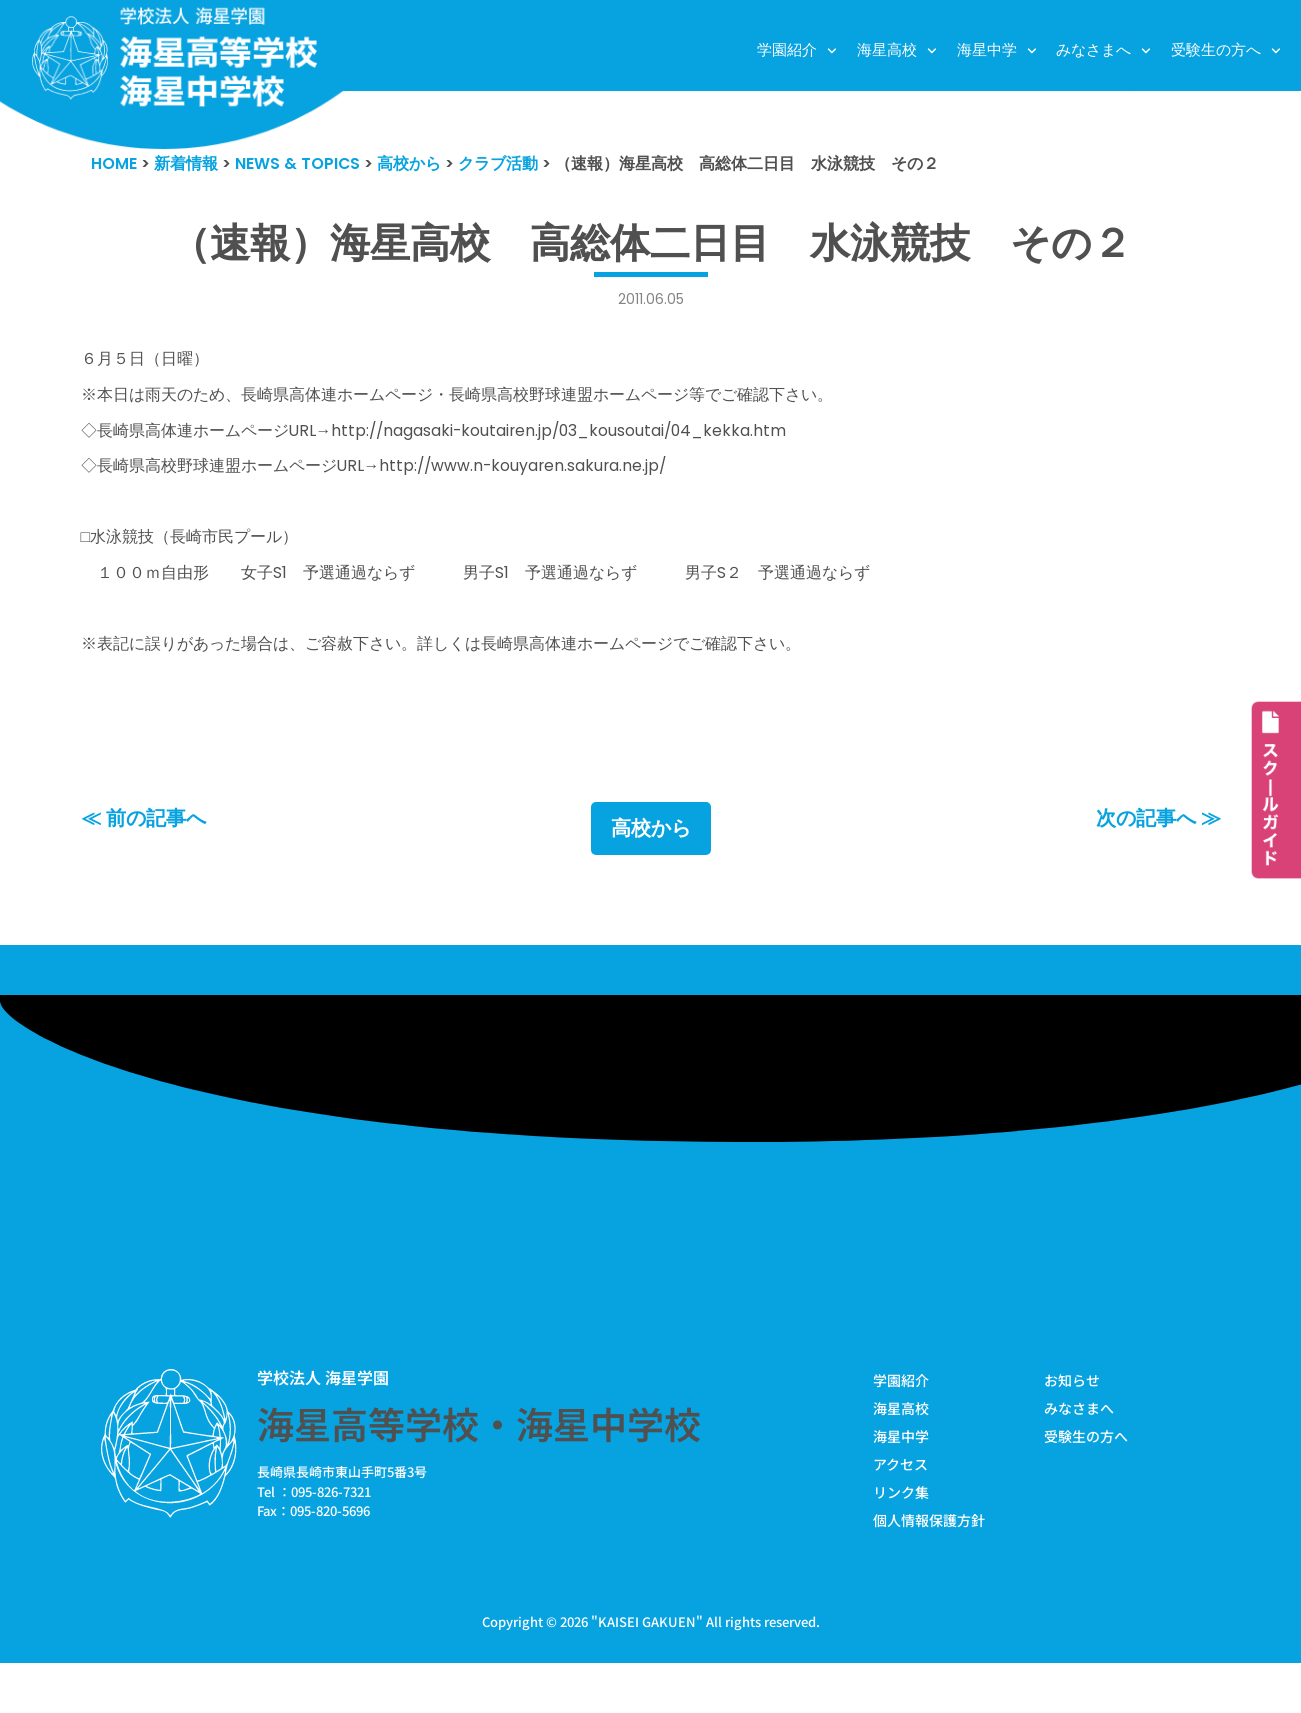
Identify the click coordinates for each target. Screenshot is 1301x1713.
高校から (651, 871)
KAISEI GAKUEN (647, 1671)
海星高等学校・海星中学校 (479, 1468)
